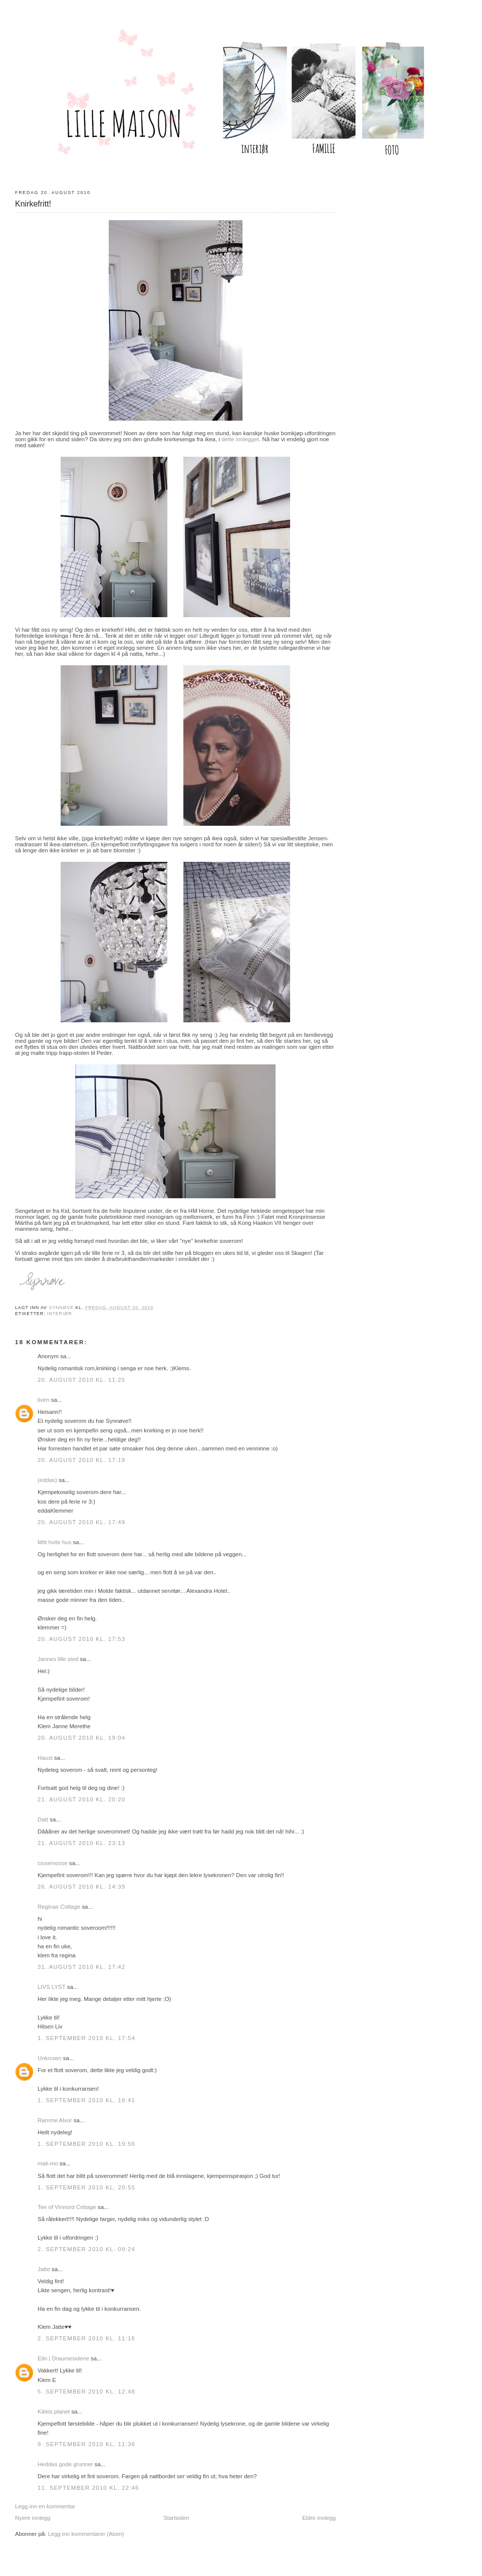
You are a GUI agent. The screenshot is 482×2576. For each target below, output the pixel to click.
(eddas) (48, 1480)
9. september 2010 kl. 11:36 (86, 2444)
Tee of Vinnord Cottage (67, 2207)
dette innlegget (240, 439)
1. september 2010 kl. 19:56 (86, 2144)
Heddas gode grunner (65, 2464)
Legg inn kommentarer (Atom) (86, 2534)
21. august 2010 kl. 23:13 (81, 1843)
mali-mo (48, 2163)
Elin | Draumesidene (63, 2358)
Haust (45, 1758)
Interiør (59, 1313)
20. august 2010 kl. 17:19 (81, 1460)
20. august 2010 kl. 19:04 (81, 1738)
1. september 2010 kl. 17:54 (86, 2038)
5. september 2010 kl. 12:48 (86, 2391)
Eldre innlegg (319, 2518)
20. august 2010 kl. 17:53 (81, 1639)
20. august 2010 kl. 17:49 (81, 1522)
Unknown (50, 2058)
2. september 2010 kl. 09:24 (86, 2249)
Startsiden (176, 2518)
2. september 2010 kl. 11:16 (86, 2338)
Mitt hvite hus (54, 1542)
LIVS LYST (52, 1987)
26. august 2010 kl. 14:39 (81, 1887)
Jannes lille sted (58, 1659)
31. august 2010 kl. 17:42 (81, 1967)
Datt (43, 1819)
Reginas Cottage (59, 1907)
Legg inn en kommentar (45, 2506)
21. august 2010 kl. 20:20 (81, 1799)
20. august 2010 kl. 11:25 (81, 1380)
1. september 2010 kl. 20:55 (86, 2187)
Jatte (44, 2269)
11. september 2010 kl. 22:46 (88, 2488)
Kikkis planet (54, 2412)
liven (44, 1400)
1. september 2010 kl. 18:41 (86, 2100)
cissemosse (53, 1863)
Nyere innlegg (33, 2518)
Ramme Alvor (55, 2120)
